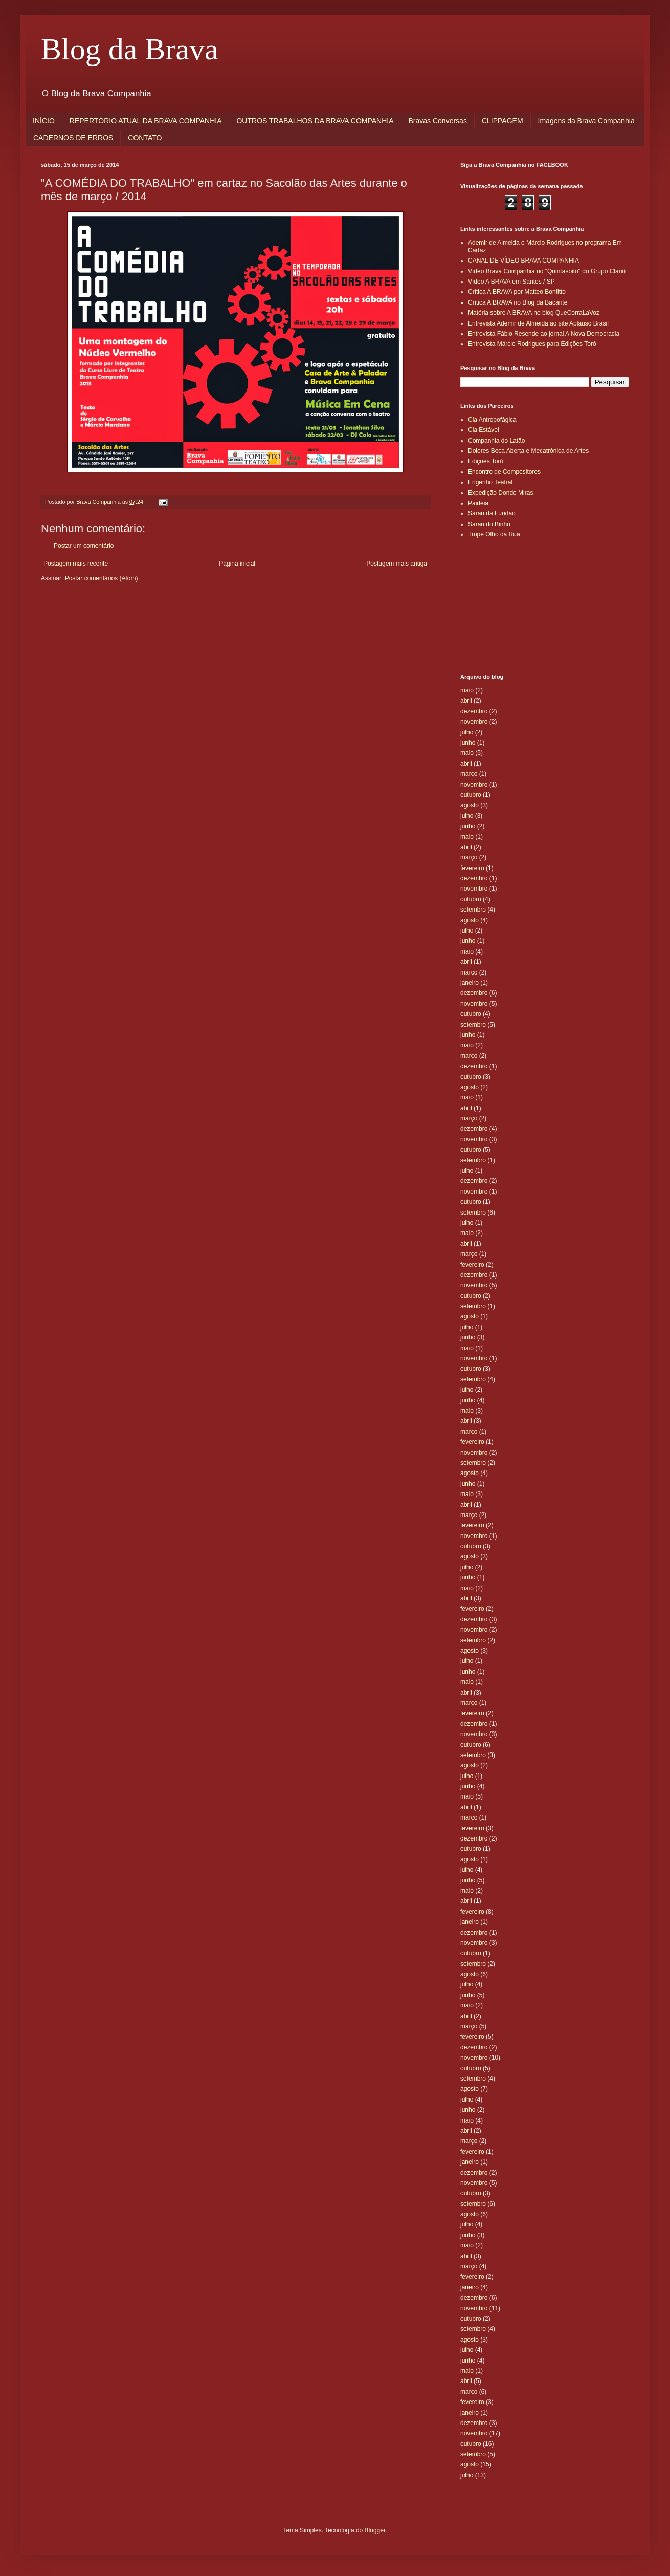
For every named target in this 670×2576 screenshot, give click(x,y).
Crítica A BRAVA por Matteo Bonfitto (517, 291)
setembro (473, 909)
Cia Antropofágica (492, 419)
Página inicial (237, 563)
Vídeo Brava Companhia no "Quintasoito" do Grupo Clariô (547, 271)
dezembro (473, 711)
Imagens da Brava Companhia (586, 121)
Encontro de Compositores (504, 471)
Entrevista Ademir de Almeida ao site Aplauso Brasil (538, 323)
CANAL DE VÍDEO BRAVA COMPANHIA (523, 260)
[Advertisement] (506, 593)
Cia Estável (483, 430)
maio (467, 690)
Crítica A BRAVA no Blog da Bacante (517, 302)
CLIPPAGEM (502, 121)
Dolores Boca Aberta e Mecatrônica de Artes (528, 450)
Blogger (375, 2530)
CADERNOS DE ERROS (73, 138)
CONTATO (145, 138)
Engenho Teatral (490, 482)
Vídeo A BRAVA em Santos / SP (511, 281)
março (468, 773)
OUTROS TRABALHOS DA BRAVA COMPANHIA (314, 121)
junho (467, 742)
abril (466, 700)
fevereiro (472, 868)
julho (466, 732)
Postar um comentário (84, 545)
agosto (469, 805)
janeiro (469, 982)
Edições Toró (485, 461)
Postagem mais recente (75, 563)
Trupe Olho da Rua (494, 534)
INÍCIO (44, 121)
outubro (470, 794)
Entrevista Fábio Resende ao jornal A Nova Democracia (543, 333)
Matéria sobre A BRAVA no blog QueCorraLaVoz (533, 312)
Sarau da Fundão (492, 513)
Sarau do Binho (489, 524)
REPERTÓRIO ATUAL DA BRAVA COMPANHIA (146, 121)
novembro (473, 721)
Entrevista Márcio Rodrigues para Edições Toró (532, 344)
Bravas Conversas (438, 121)
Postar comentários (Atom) (101, 578)
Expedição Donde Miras (500, 492)
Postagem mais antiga (396, 563)
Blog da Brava (129, 49)
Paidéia (478, 503)
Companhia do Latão (496, 440)
